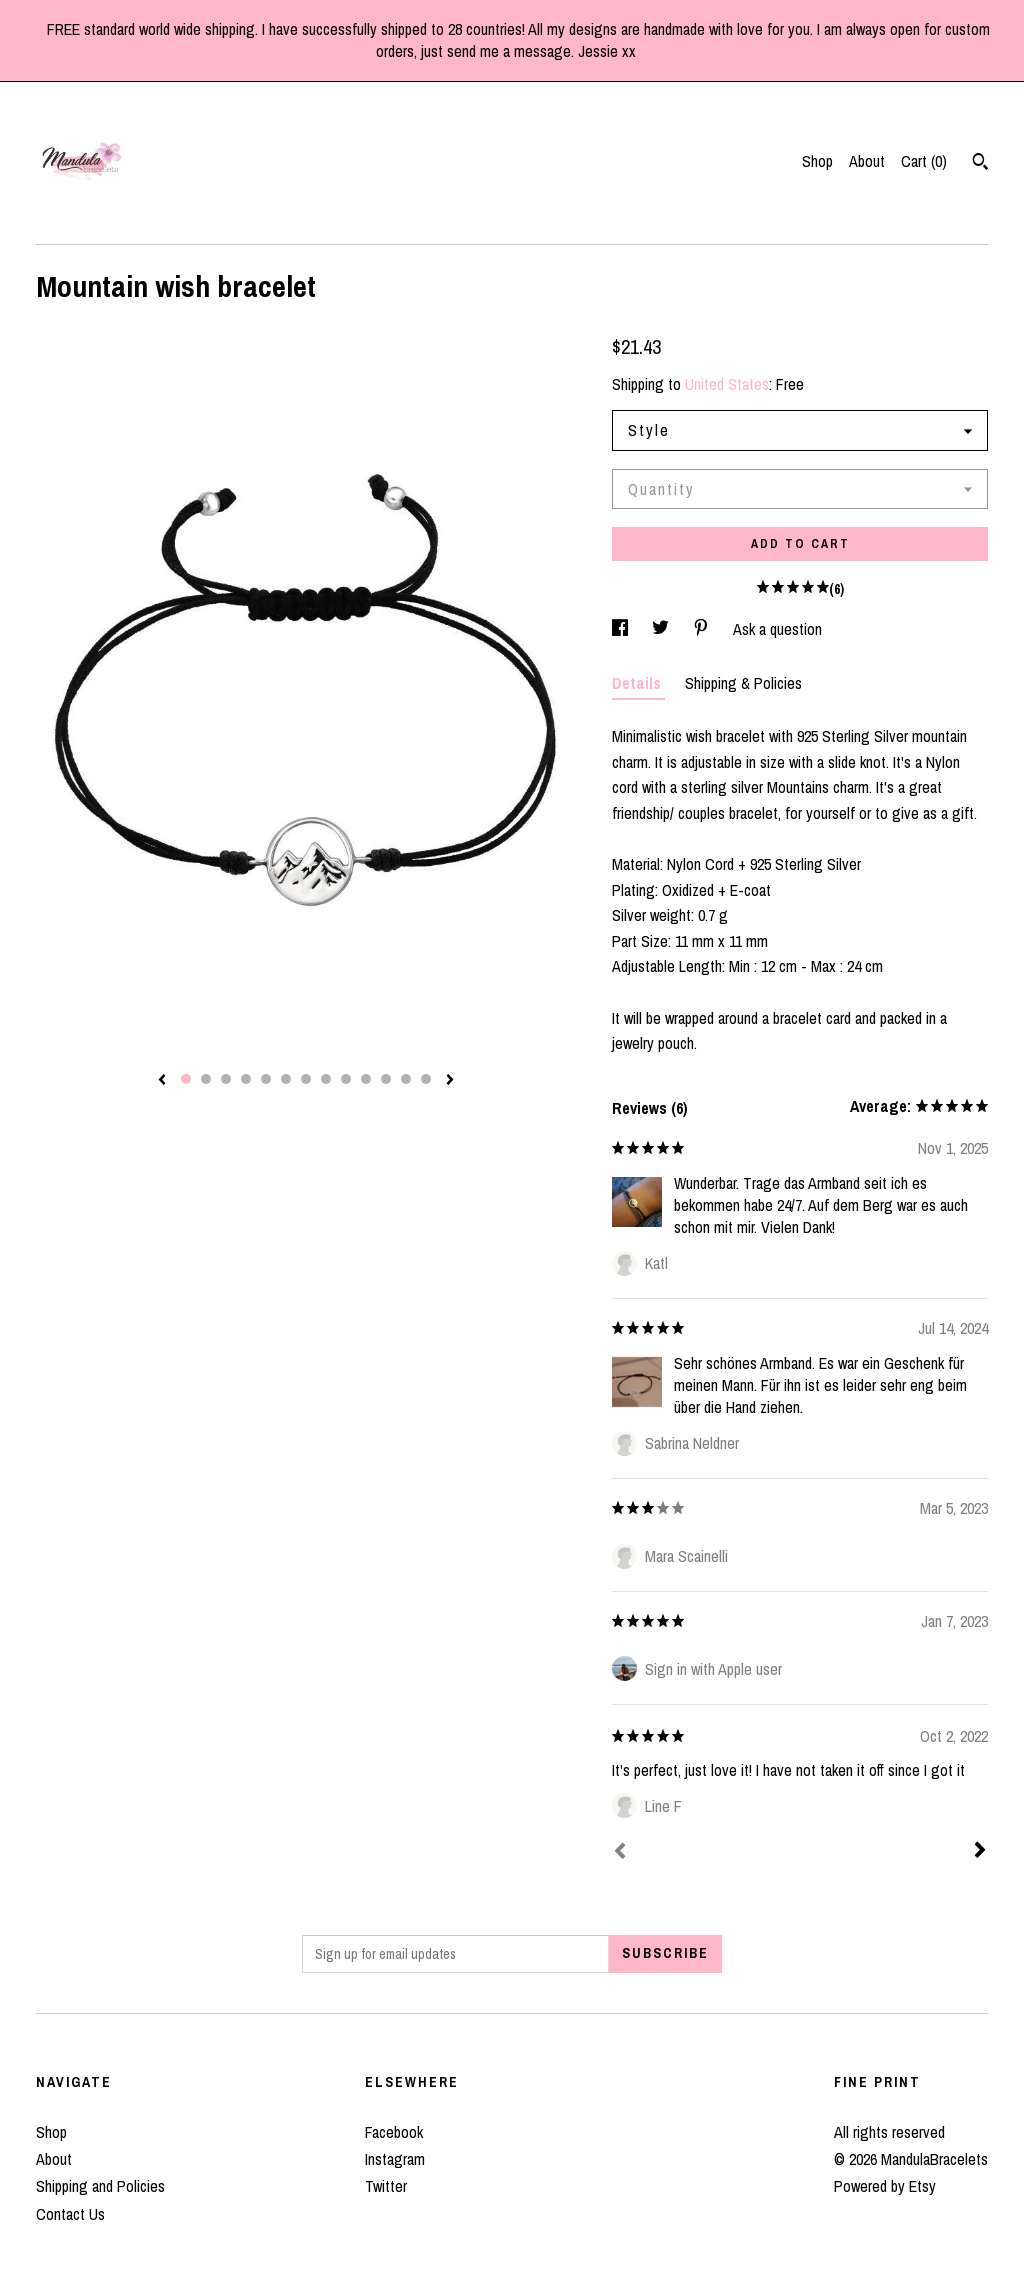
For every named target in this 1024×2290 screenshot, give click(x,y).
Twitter (386, 2186)
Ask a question (777, 629)
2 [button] (206, 1079)
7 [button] (306, 1079)
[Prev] (620, 1853)
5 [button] (266, 1079)
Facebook (394, 2132)
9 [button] (346, 1079)
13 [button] (426, 1079)
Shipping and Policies (100, 2186)
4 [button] (246, 1079)
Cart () (924, 161)
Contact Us (70, 2214)
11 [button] (386, 1079)
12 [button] (406, 1079)
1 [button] (186, 1079)
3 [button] (226, 1079)
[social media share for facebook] (622, 629)
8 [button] (326, 1079)
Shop (817, 161)
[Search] (980, 164)
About (867, 161)
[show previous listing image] (162, 1081)
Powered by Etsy (885, 2186)
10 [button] (366, 1079)
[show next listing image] (450, 1081)
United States (727, 384)
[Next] (980, 1852)
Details (638, 683)
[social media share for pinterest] (703, 629)
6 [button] (286, 1079)
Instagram (395, 2159)
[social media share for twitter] (662, 629)
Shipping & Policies (743, 683)
